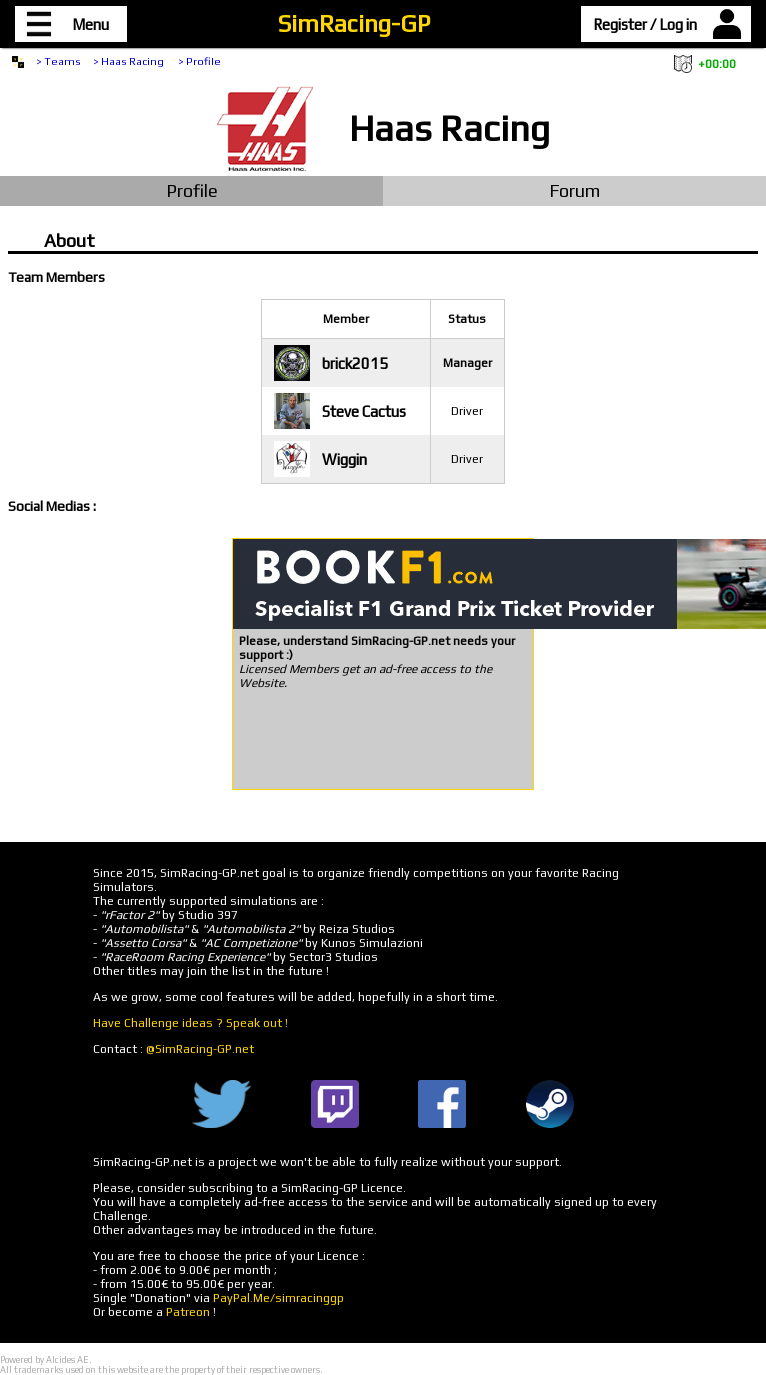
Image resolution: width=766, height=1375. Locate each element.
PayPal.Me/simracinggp (278, 1298)
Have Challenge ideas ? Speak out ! (190, 1023)
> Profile (199, 61)
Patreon (188, 1312)
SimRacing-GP (354, 23)
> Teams (58, 61)
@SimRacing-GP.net (200, 1049)
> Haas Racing (129, 61)
